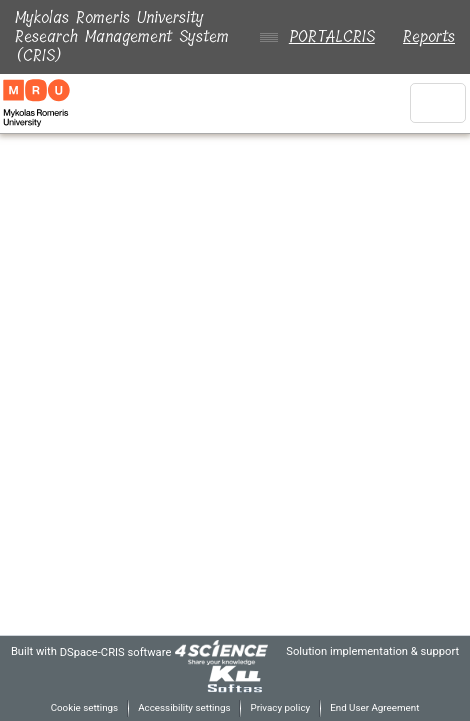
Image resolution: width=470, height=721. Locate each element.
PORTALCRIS (328, 36)
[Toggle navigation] (438, 103)
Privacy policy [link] (280, 707)
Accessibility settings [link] (181, 707)
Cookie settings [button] (76, 707)
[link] (239, 651)
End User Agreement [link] (380, 707)
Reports (429, 36)
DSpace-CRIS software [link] (129, 651)
